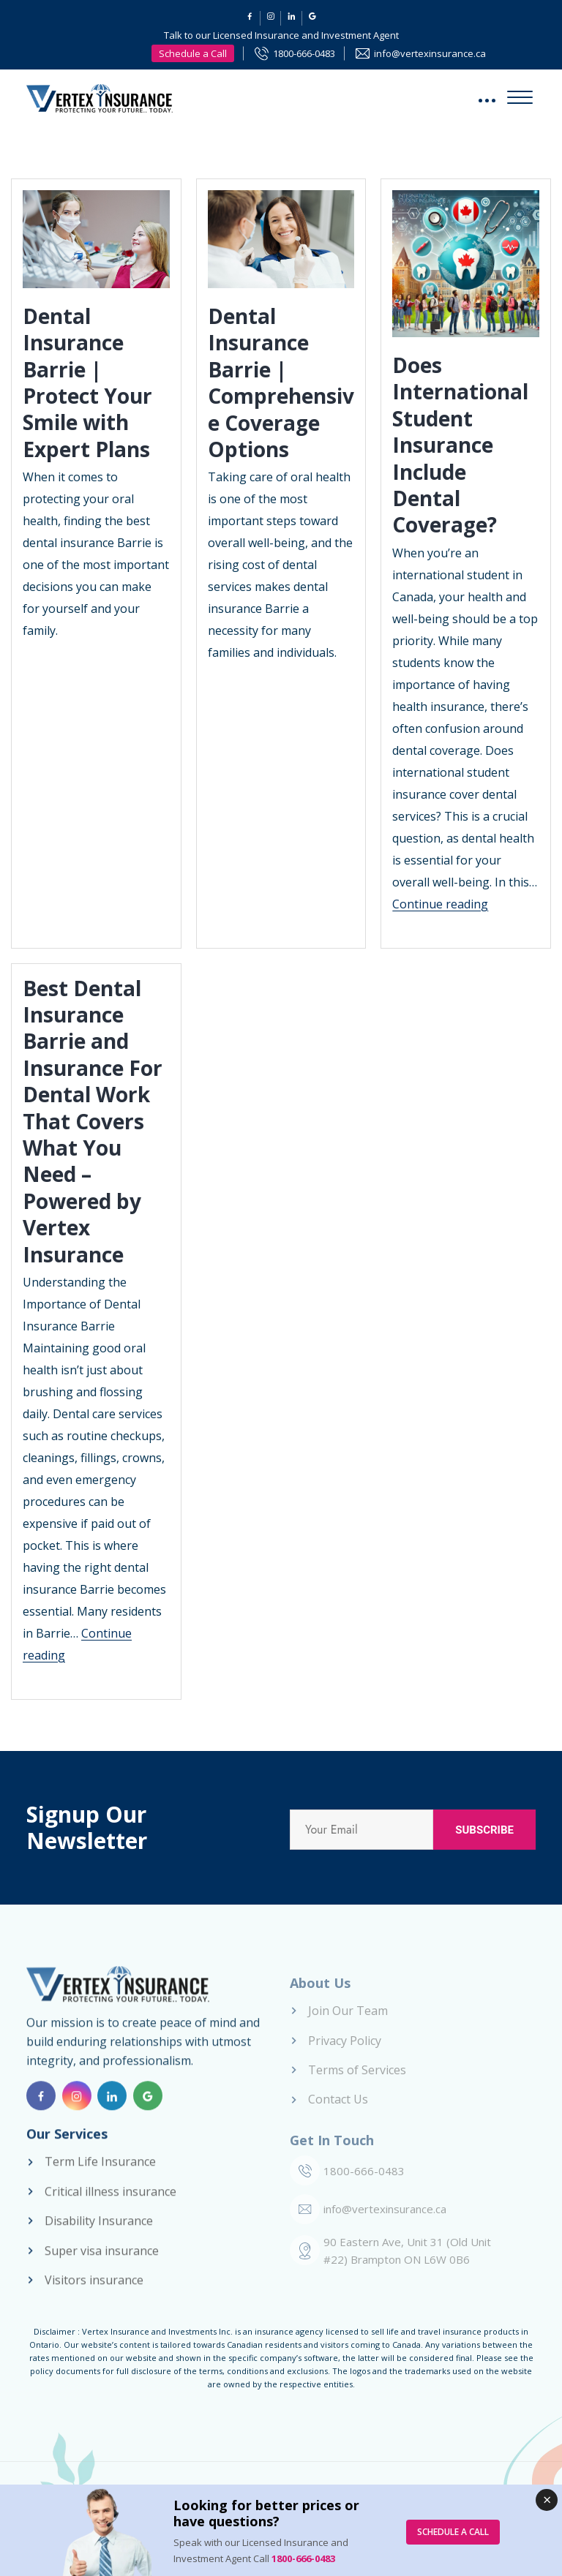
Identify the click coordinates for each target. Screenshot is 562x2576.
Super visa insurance (102, 2262)
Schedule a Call (193, 53)
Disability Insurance (99, 2233)
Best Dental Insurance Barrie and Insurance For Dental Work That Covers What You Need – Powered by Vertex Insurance (92, 1121)
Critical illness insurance (110, 2203)
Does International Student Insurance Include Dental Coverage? (460, 444)
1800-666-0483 (304, 53)
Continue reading (440, 904)
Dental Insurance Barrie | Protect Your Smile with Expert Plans (87, 382)
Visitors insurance (94, 2292)
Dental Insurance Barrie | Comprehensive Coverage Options (281, 382)
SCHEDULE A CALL (453, 2532)
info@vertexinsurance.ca (430, 53)
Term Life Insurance (100, 2174)
